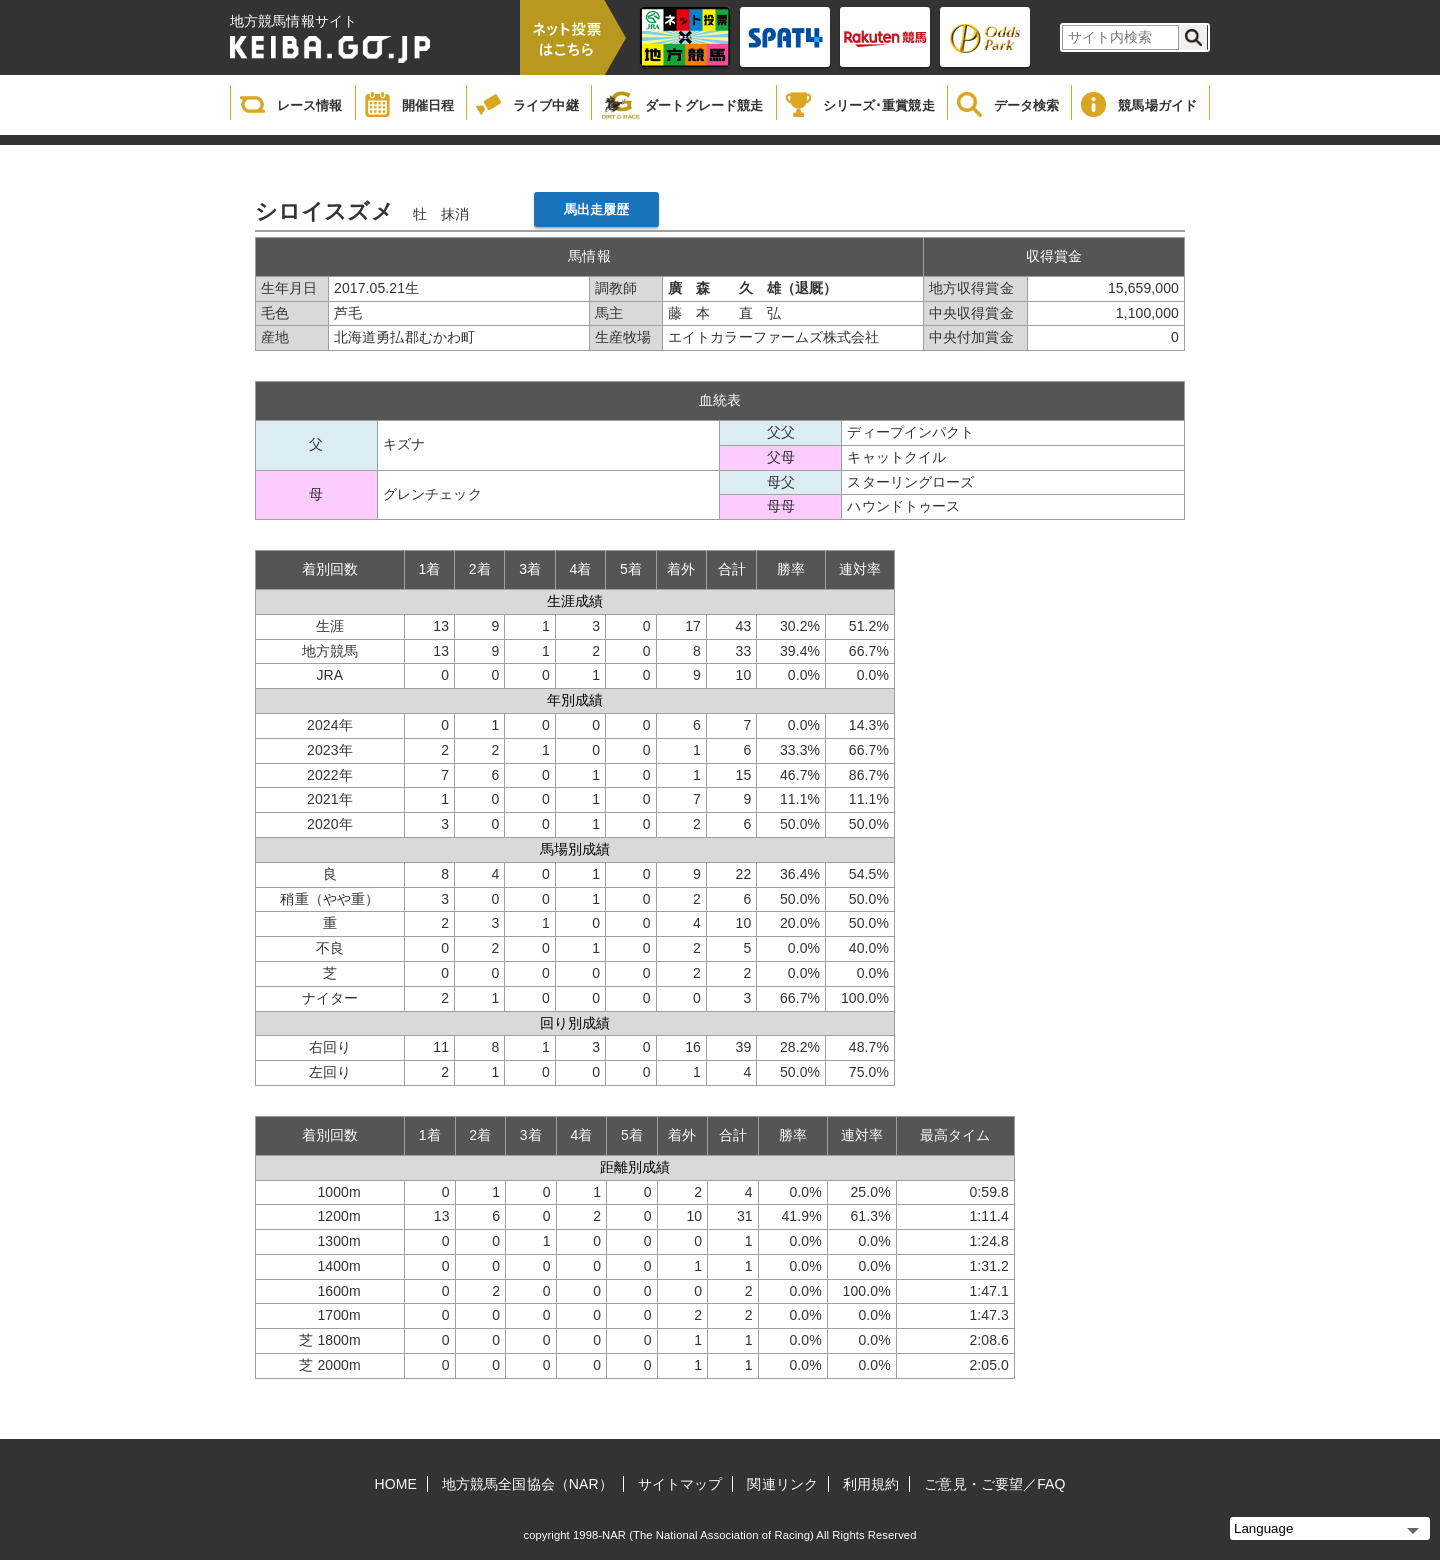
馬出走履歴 (597, 209)
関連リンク (782, 1484)
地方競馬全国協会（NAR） (527, 1484)
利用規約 (871, 1484)
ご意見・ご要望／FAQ (994, 1484)
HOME (396, 1484)
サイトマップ (680, 1484)
